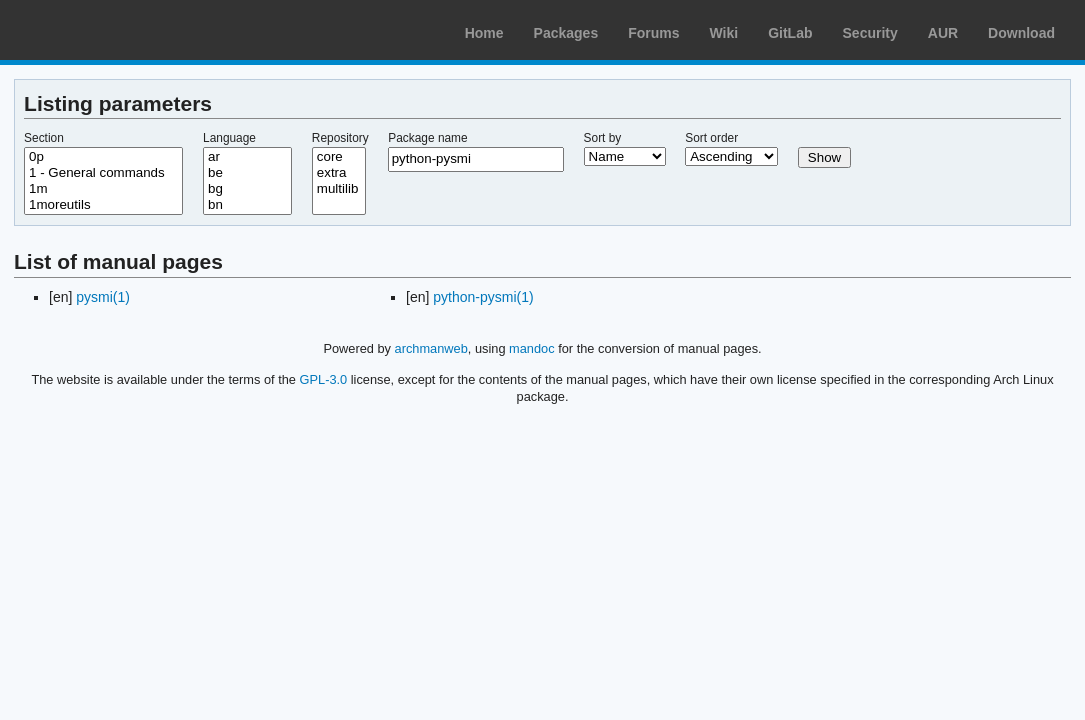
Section (44, 138)
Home (484, 33)
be (247, 173)
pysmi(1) (103, 297)
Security (870, 33)
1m (103, 189)
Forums (653, 33)
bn (247, 205)
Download (1021, 33)
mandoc (532, 348)
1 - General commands (103, 173)
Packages (566, 33)
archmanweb (431, 348)
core (339, 157)
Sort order (711, 138)
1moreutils (103, 205)
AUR (943, 33)
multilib (339, 189)
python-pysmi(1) (483, 297)
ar (247, 157)
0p (103, 157)
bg (247, 189)
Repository (340, 138)
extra (339, 173)
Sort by (603, 138)
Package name (427, 138)
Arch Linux (110, 30)
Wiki (724, 33)
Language (229, 138)
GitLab (790, 33)
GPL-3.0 (324, 379)
